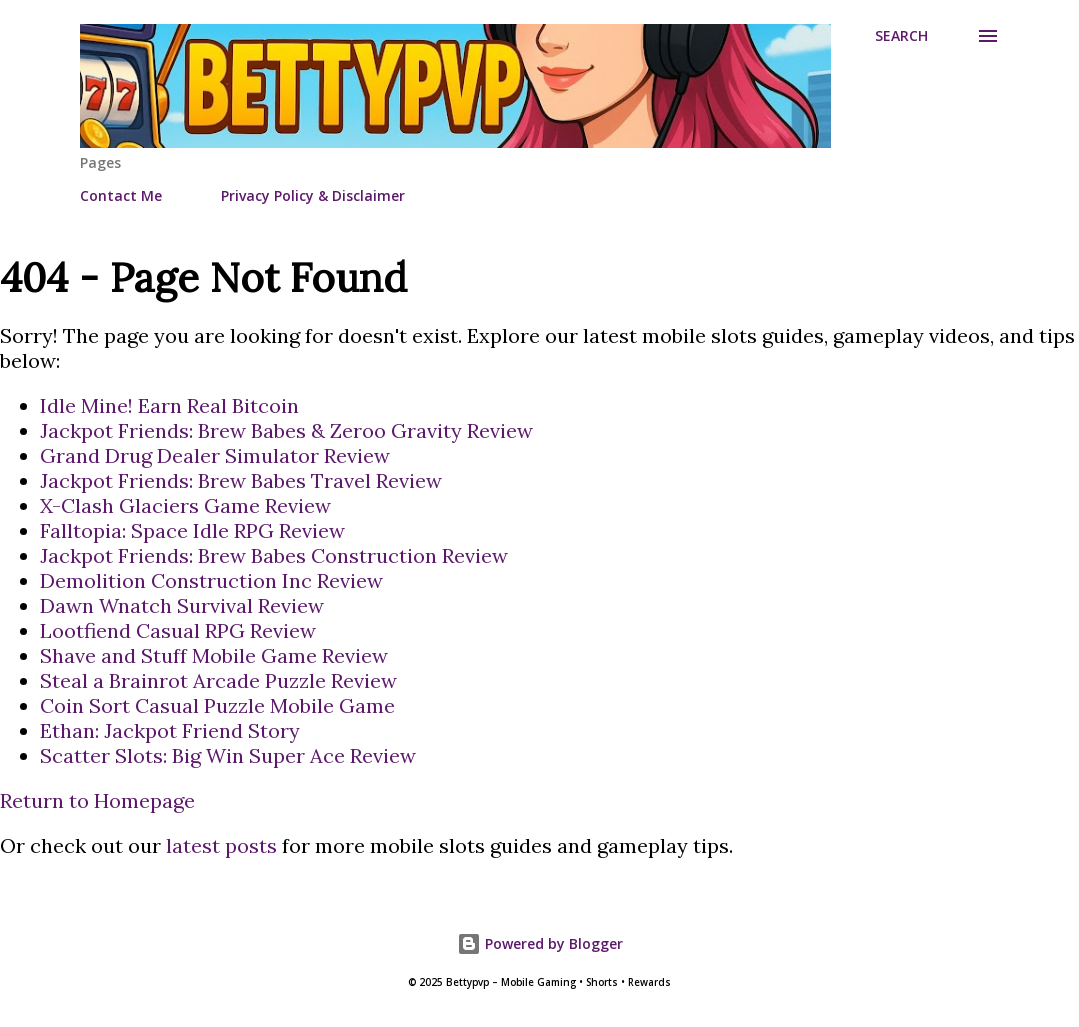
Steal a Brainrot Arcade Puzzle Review (218, 680)
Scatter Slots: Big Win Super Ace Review (228, 755)
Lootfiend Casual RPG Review (178, 630)
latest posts (221, 845)
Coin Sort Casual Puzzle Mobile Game (217, 705)
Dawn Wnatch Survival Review (182, 605)
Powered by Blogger (540, 943)
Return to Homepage (97, 800)
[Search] (901, 36)
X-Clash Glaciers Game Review (185, 505)
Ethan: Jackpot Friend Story (170, 730)
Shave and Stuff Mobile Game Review (214, 655)
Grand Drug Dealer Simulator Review (215, 455)
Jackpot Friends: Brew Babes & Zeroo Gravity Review (286, 430)
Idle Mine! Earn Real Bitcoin (169, 405)
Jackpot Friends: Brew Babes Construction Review (274, 555)
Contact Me (121, 195)
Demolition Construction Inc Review (211, 580)
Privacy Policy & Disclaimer (313, 195)
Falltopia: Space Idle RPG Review (192, 530)
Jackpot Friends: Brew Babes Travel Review (241, 480)
